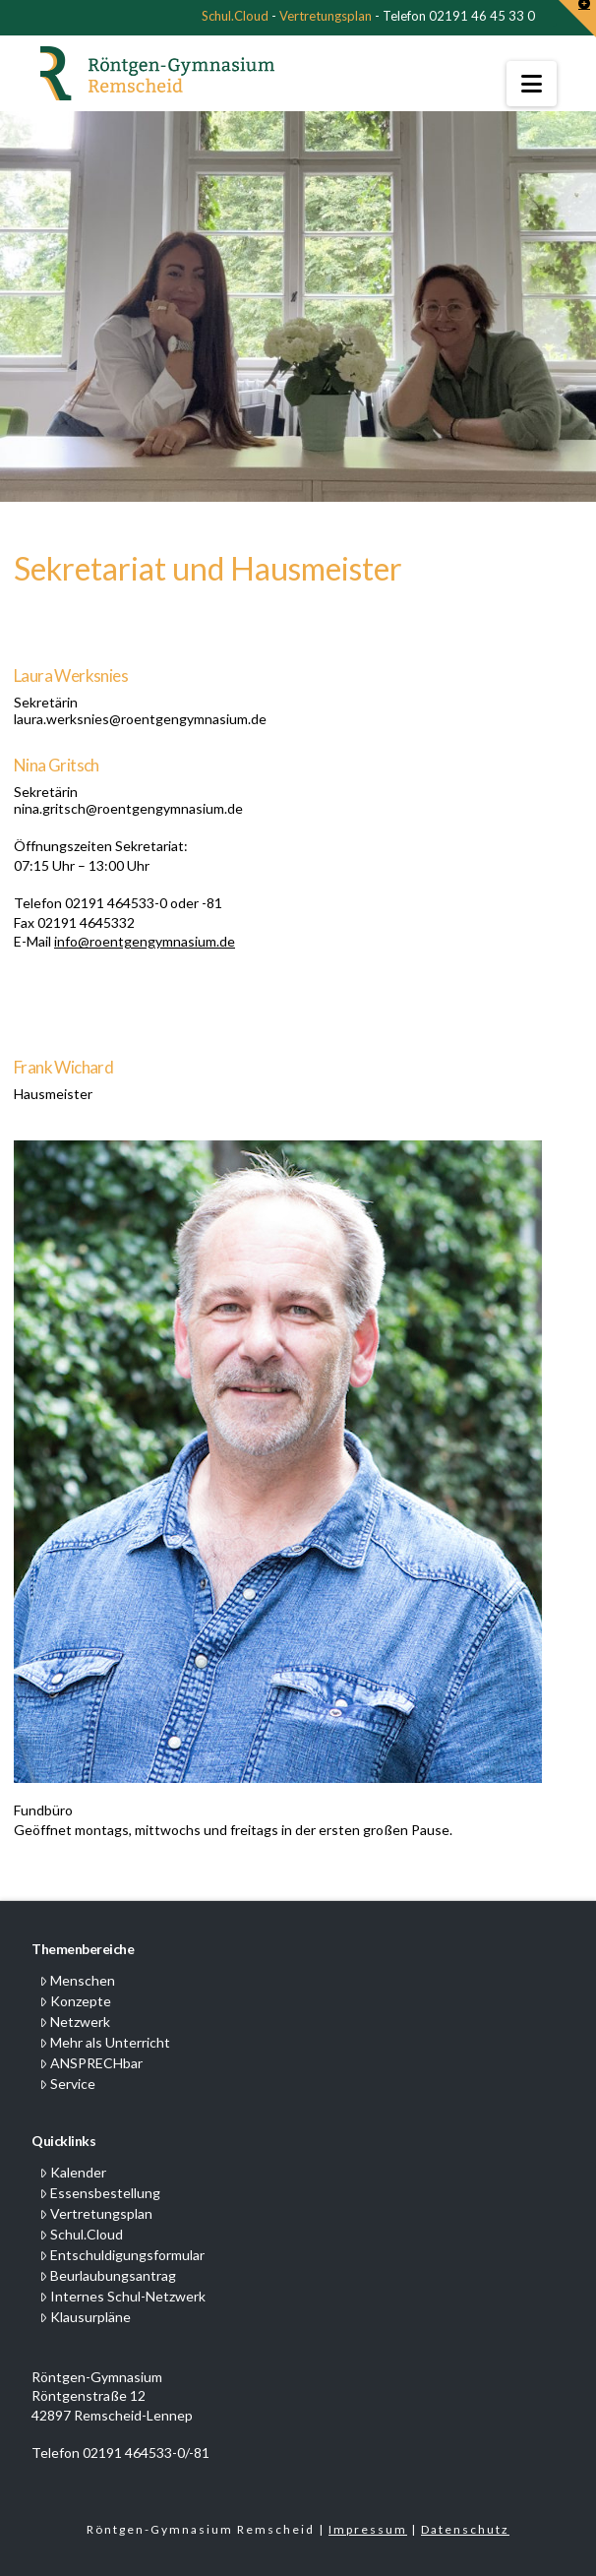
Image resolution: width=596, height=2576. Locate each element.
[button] (532, 83)
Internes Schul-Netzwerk (122, 2296)
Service (67, 2083)
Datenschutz (465, 2529)
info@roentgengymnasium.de (144, 941)
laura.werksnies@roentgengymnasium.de (140, 718)
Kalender (72, 2172)
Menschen (77, 1980)
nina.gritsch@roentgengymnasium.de (128, 808)
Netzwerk (74, 2021)
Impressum (367, 2529)
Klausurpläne (85, 2316)
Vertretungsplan (325, 16)
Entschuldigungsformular (122, 2254)
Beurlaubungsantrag (107, 2275)
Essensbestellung (99, 2192)
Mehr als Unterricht (104, 2042)
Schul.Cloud (235, 16)
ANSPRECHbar (91, 2063)
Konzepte (75, 2001)
